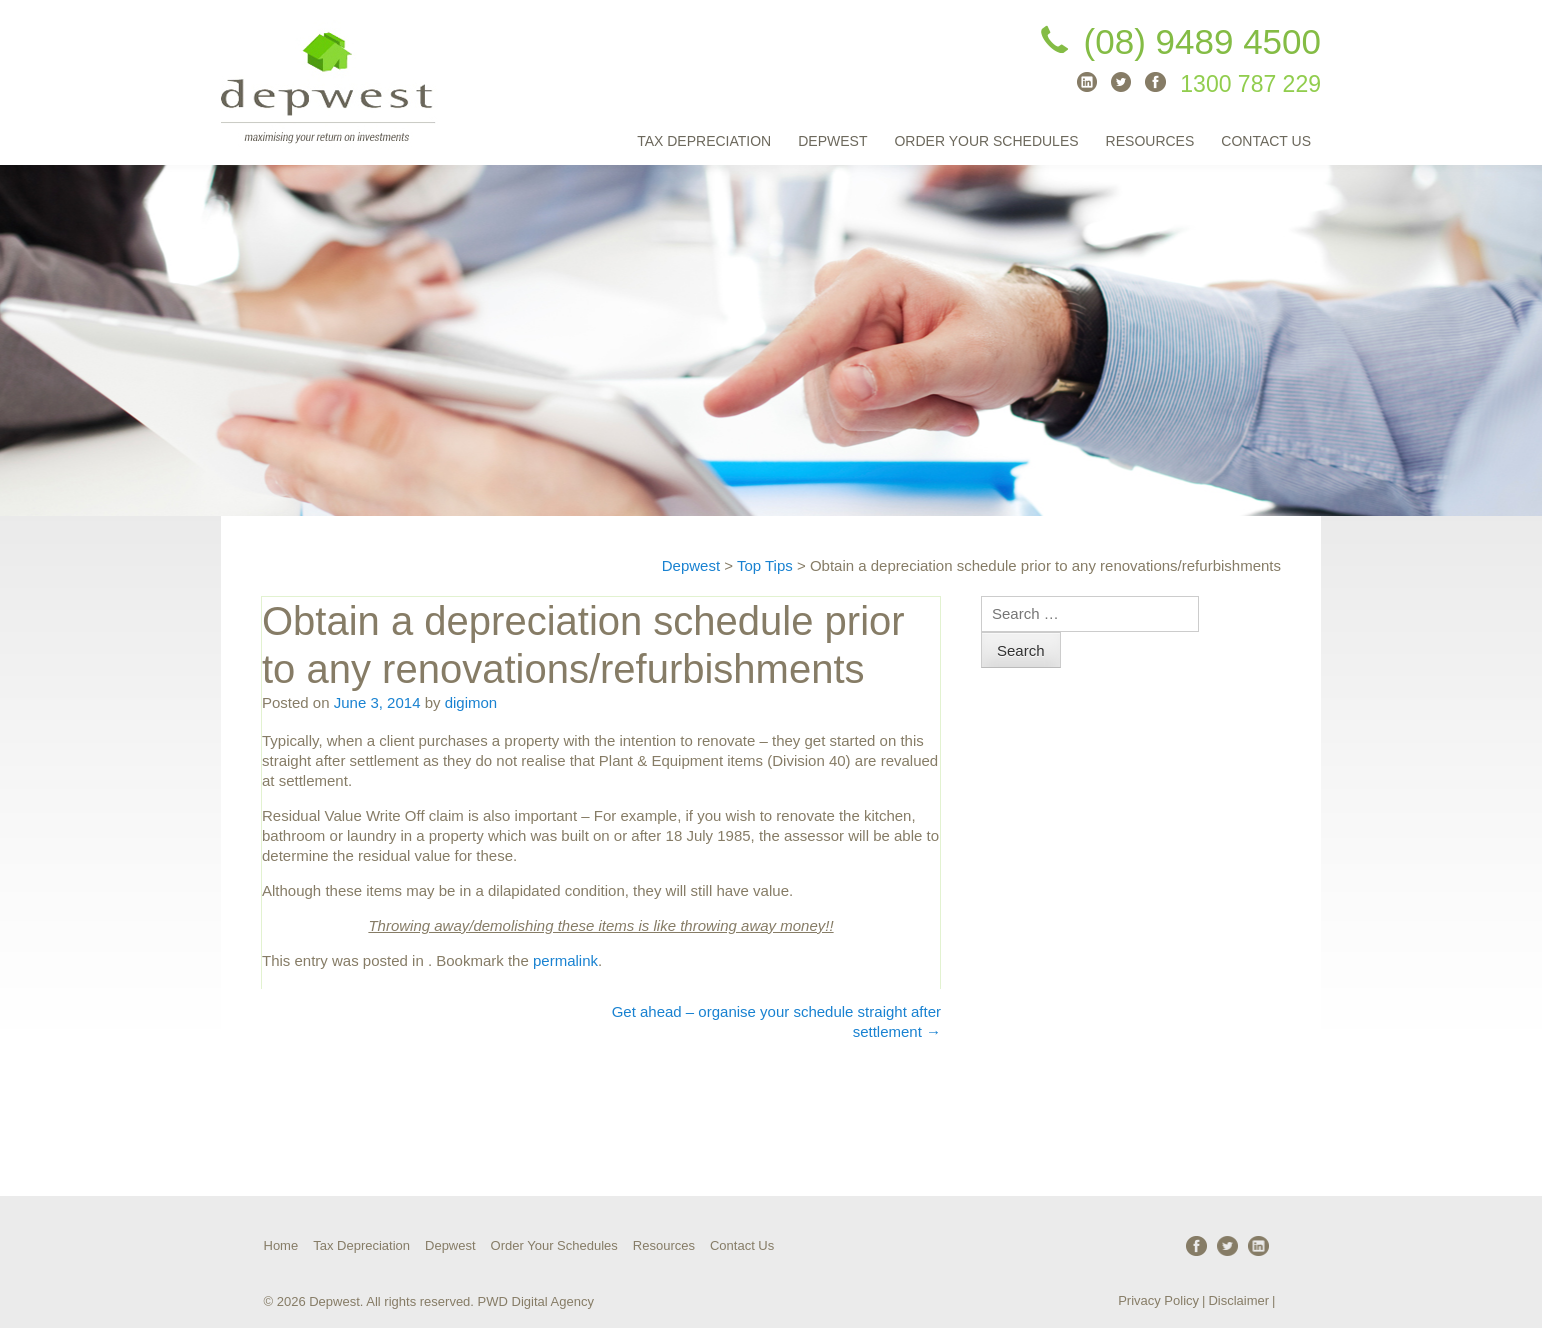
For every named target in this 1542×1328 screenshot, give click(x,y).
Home (281, 1245)
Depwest (832, 141)
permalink (565, 960)
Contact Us (1266, 141)
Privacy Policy (1158, 1300)
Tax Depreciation (704, 141)
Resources (1150, 141)
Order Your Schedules (986, 141)
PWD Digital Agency (536, 1301)
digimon (471, 702)
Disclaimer (1238, 1300)
